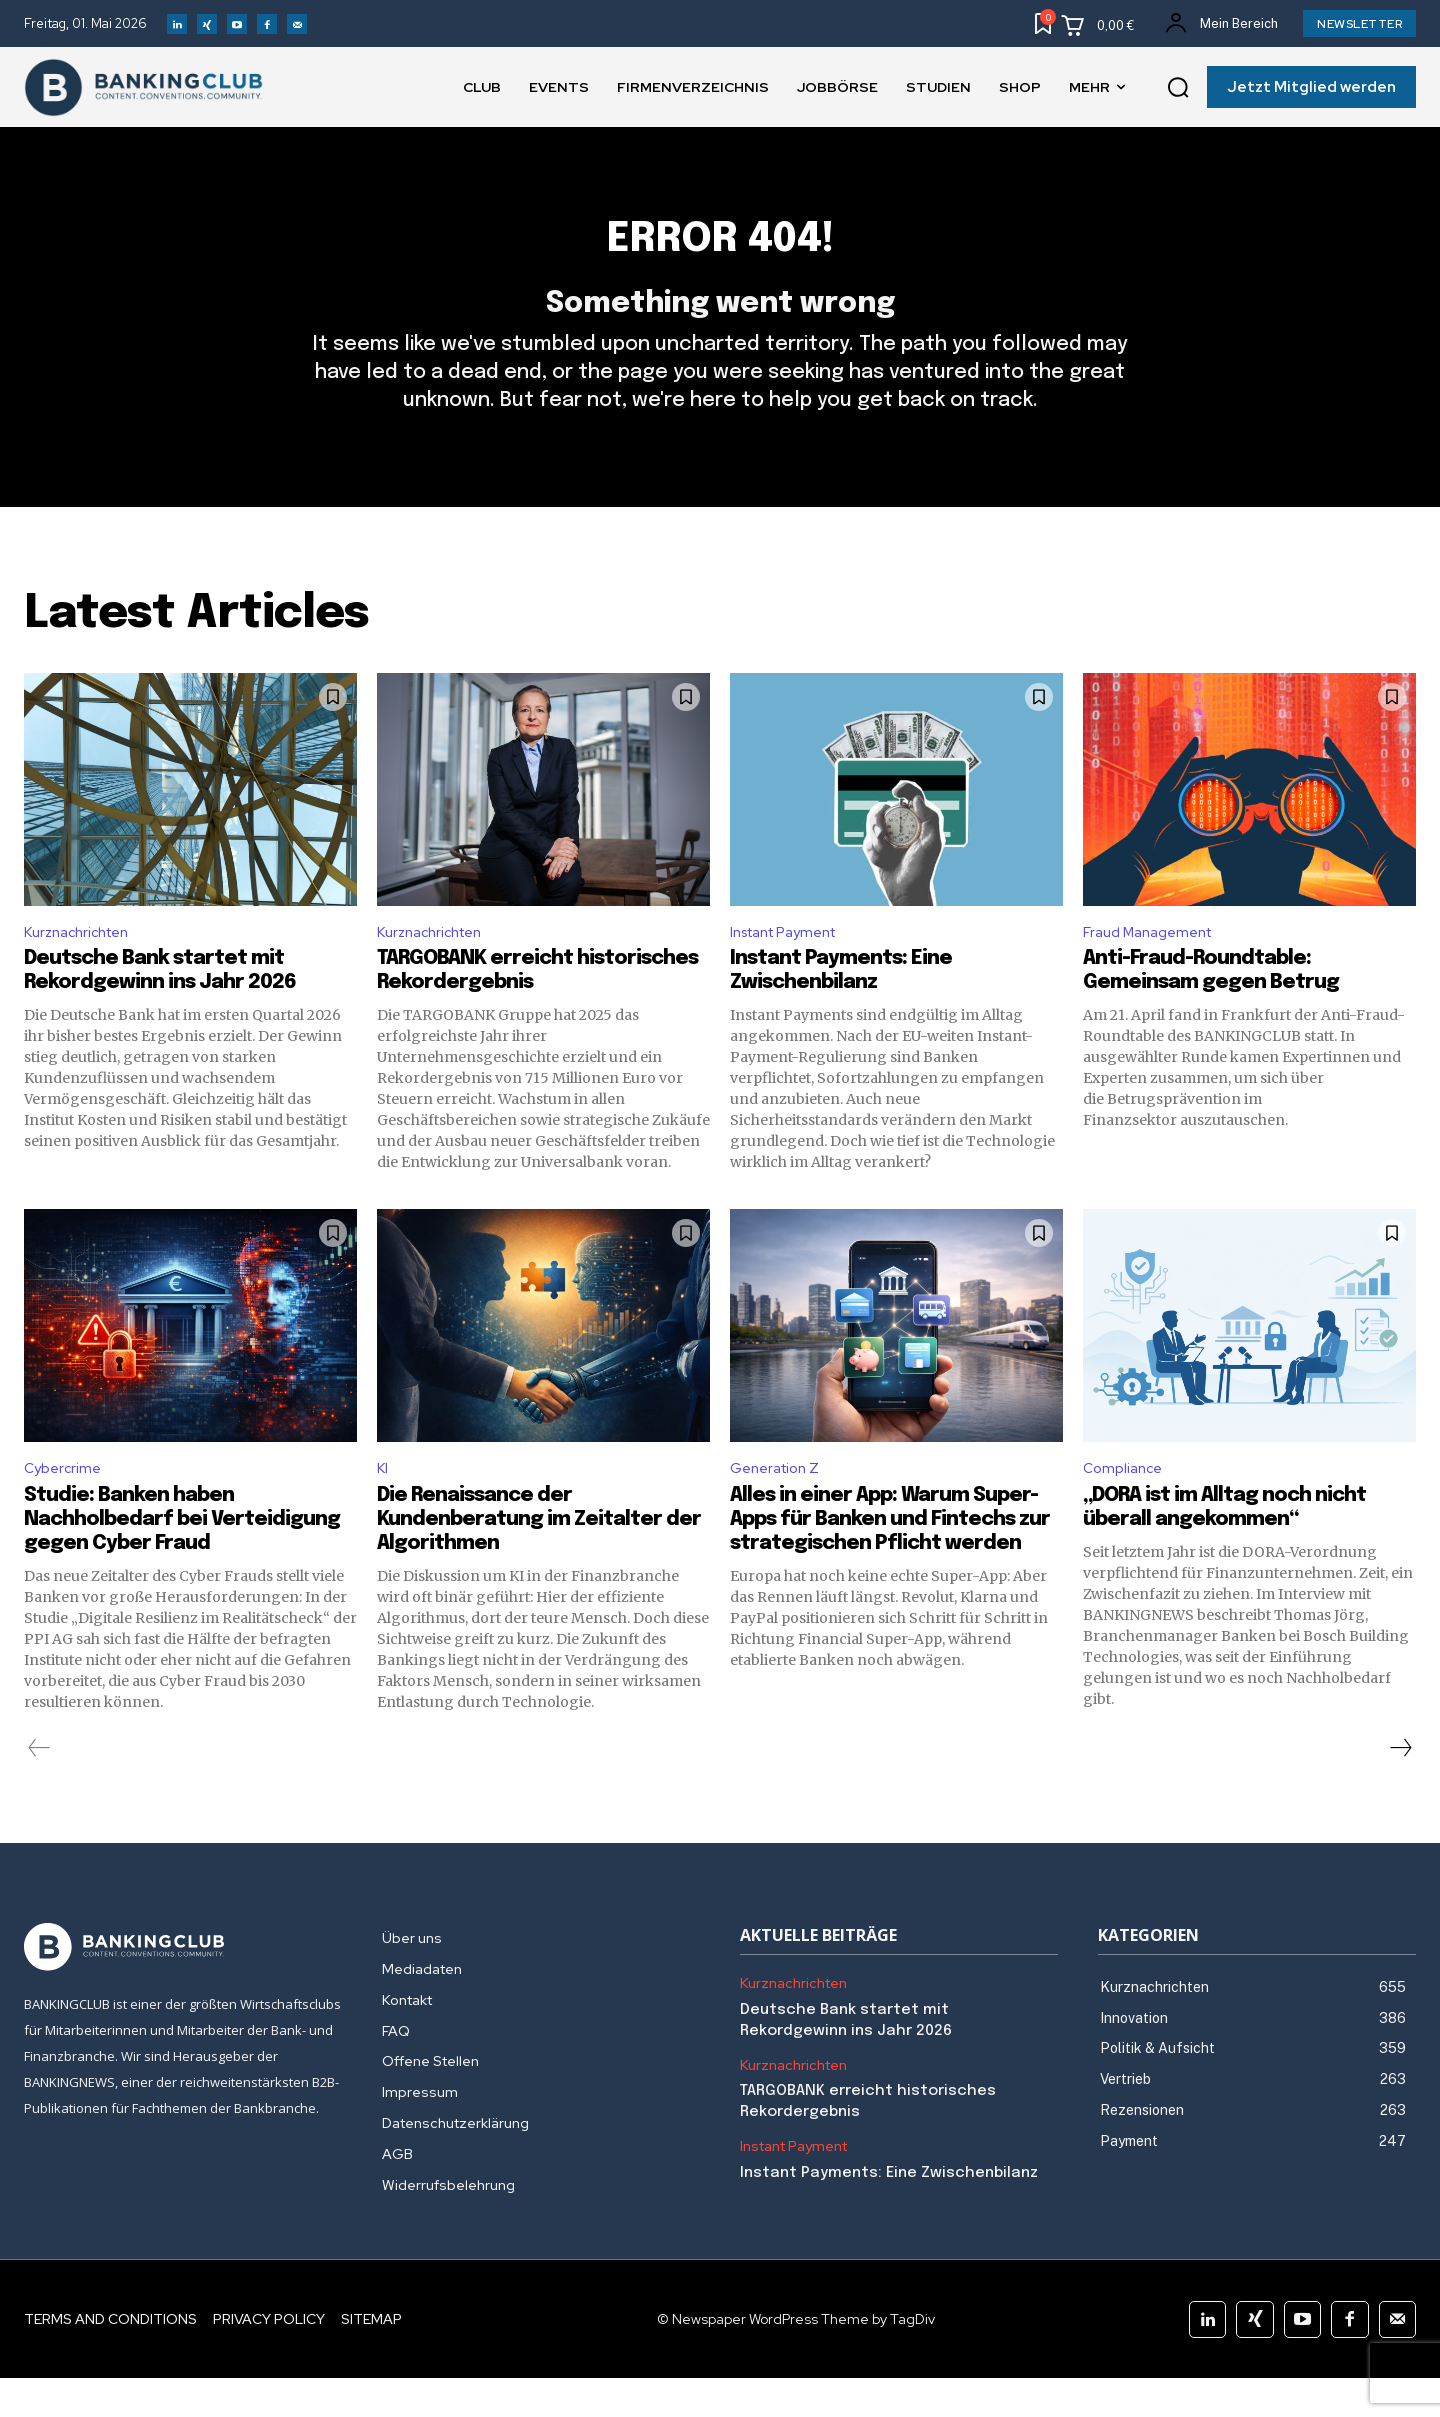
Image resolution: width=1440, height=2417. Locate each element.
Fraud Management (1155, 964)
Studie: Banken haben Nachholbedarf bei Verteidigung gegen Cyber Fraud (182, 1558)
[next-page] (1400, 1787)
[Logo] (183, 1986)
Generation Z (780, 1505)
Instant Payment (792, 964)
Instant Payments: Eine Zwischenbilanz (889, 2212)
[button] (1178, 88)
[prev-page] (39, 1787)
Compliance (1126, 1505)
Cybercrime (65, 1505)
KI (383, 1505)
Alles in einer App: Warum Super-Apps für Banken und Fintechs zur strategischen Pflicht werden (890, 1558)
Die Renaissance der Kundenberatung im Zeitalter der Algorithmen (539, 1558)
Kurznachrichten (83, 964)
